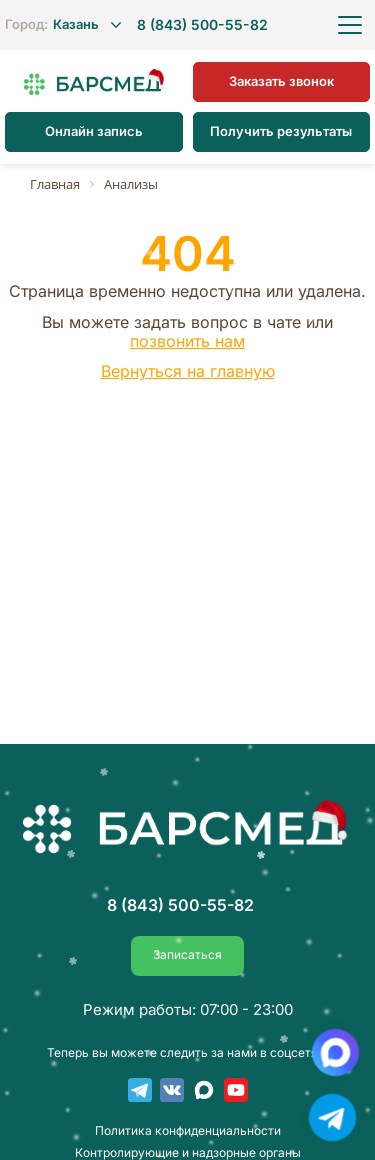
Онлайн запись (94, 131)
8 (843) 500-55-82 (202, 25)
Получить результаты (281, 131)
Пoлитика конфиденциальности (188, 1131)
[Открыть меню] (350, 25)
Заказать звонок (281, 81)
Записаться (187, 954)
